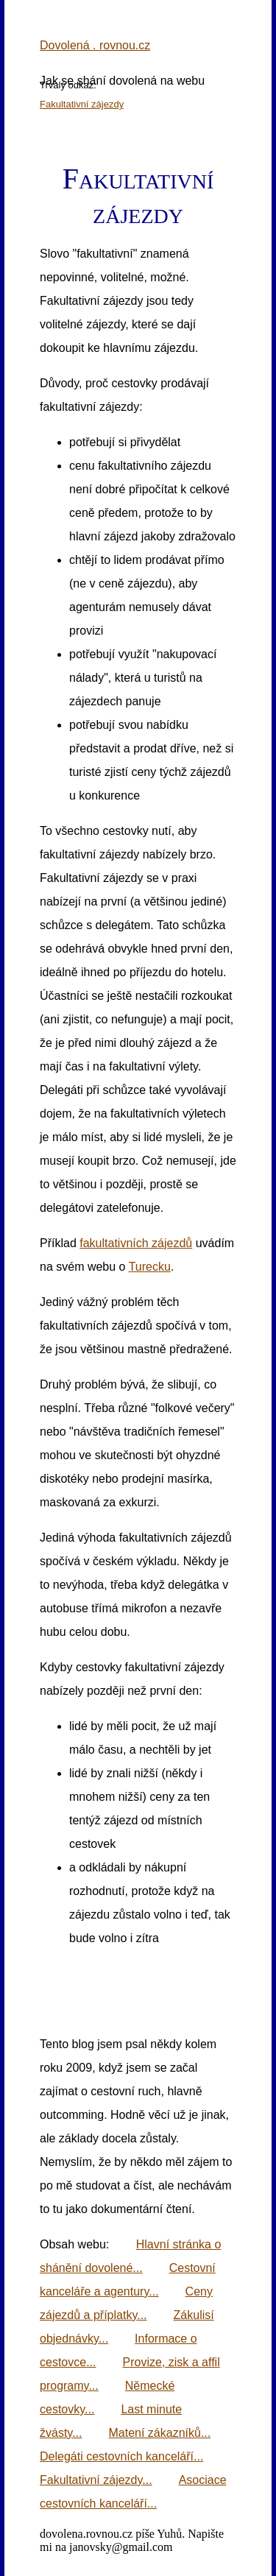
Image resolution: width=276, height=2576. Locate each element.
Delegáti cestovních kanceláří (117, 2456)
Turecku (150, 1266)
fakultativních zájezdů (135, 1243)
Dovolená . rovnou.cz (95, 45)
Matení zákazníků (155, 2433)
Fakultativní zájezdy (82, 104)
